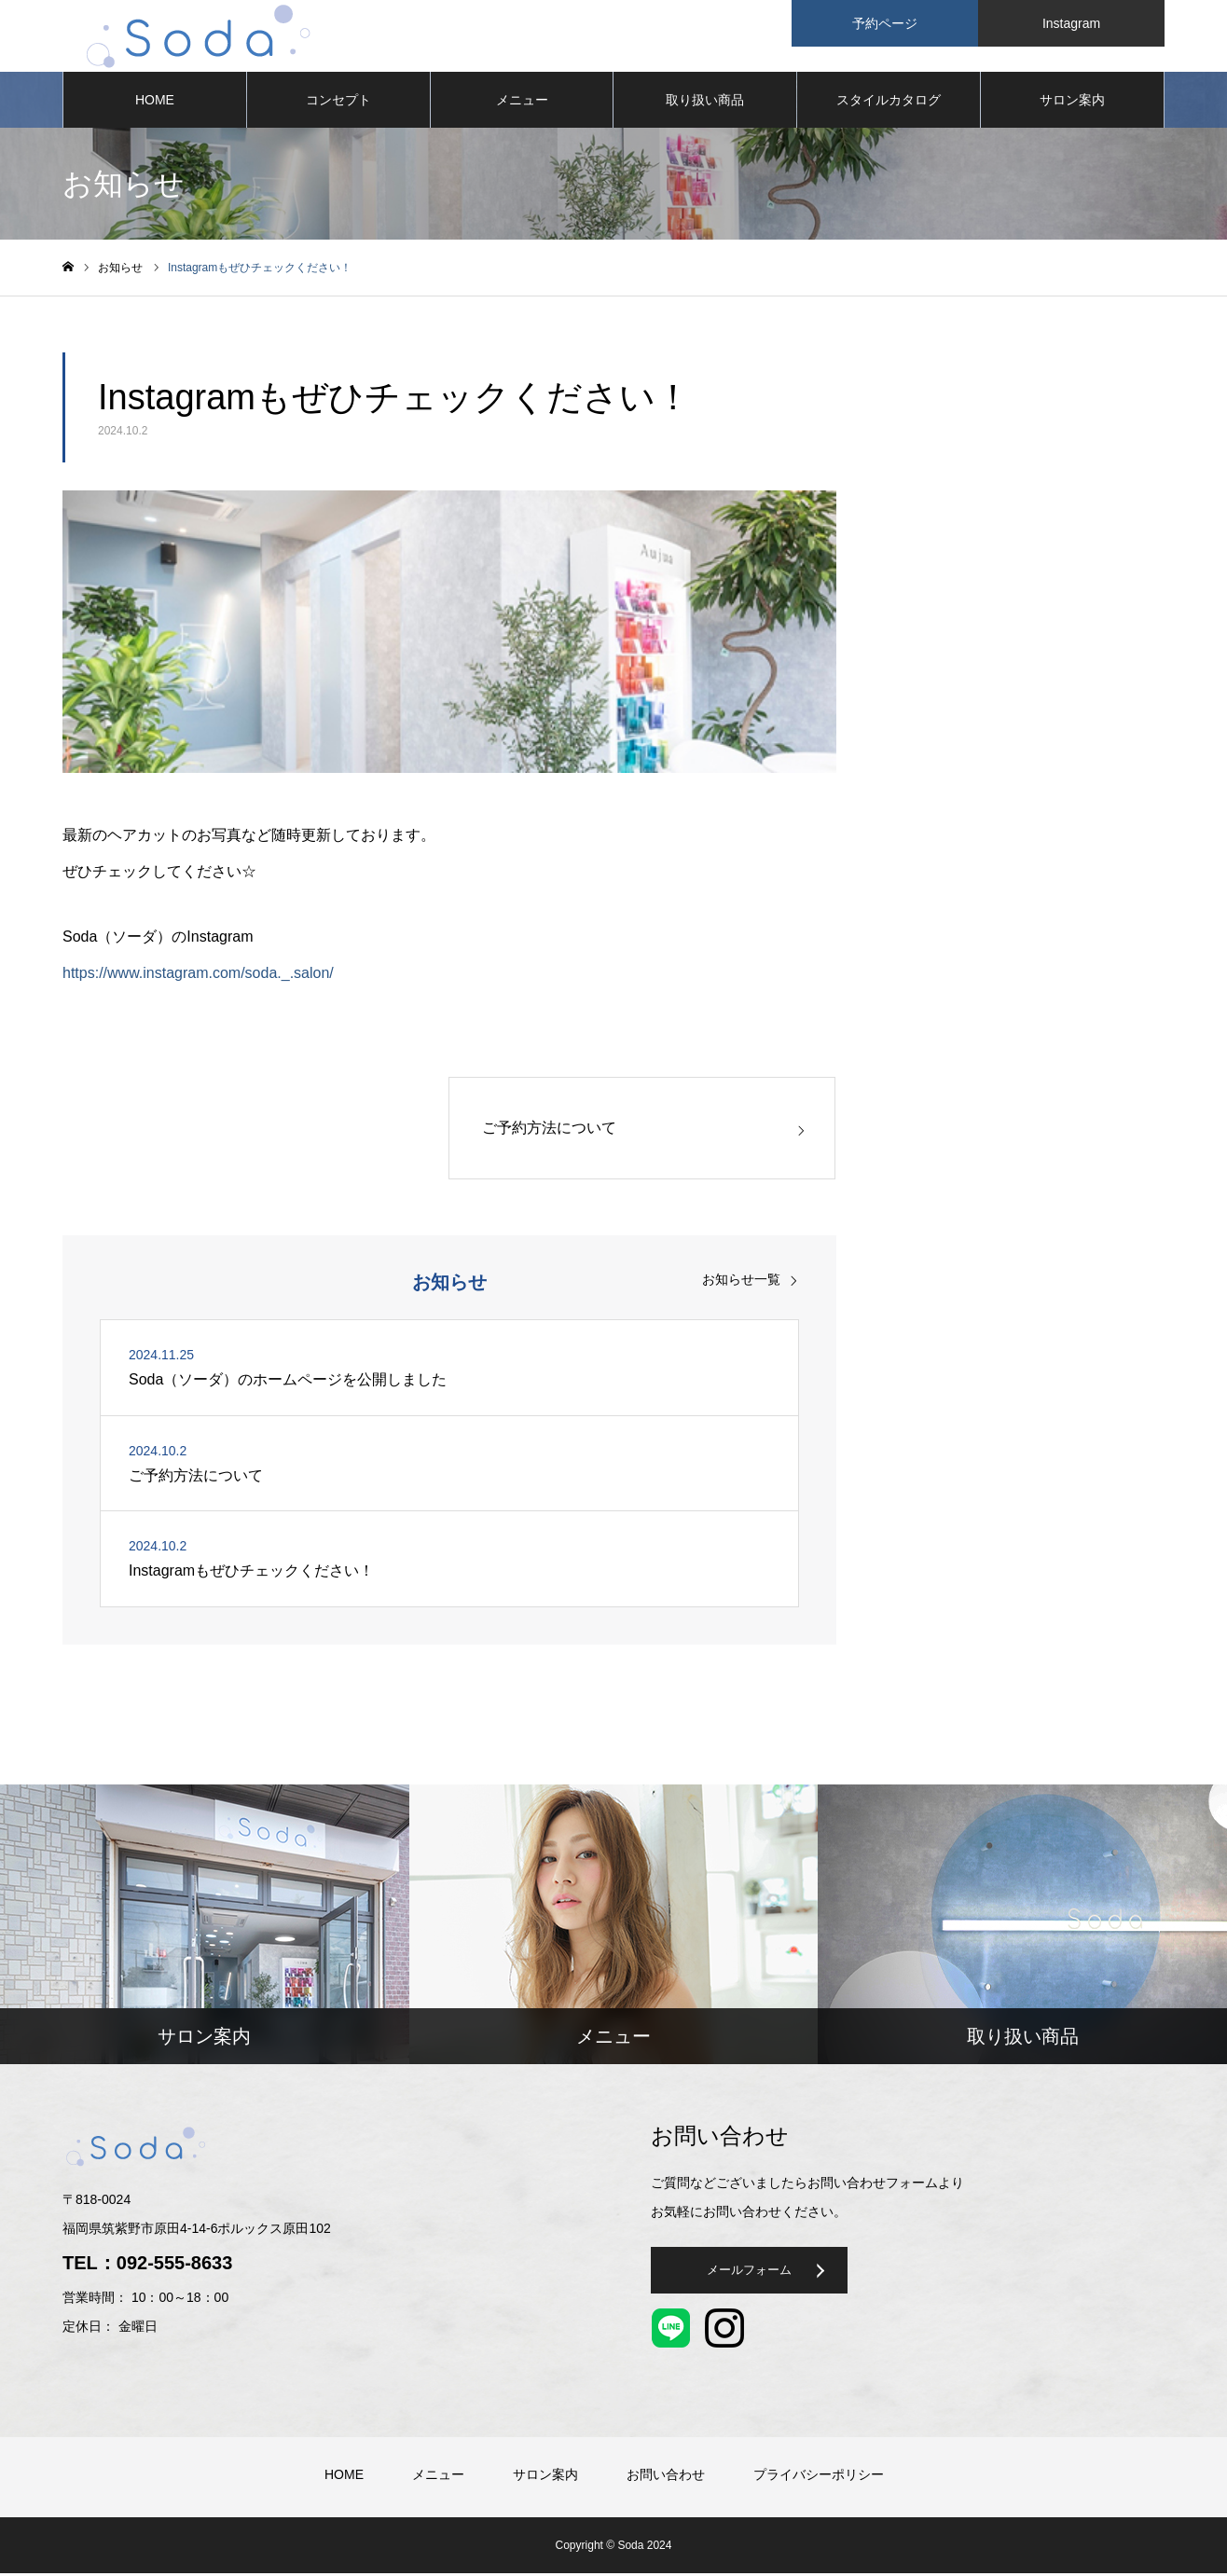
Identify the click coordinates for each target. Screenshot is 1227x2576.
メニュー (522, 102)
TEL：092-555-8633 (147, 2266)
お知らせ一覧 (741, 1281)
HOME (154, 102)
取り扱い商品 (705, 102)
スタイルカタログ (888, 102)
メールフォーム (762, 2278)
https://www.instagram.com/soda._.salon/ (198, 976)
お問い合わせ (666, 2477)
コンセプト (338, 102)
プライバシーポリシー (818, 2477)
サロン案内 (1072, 102)
